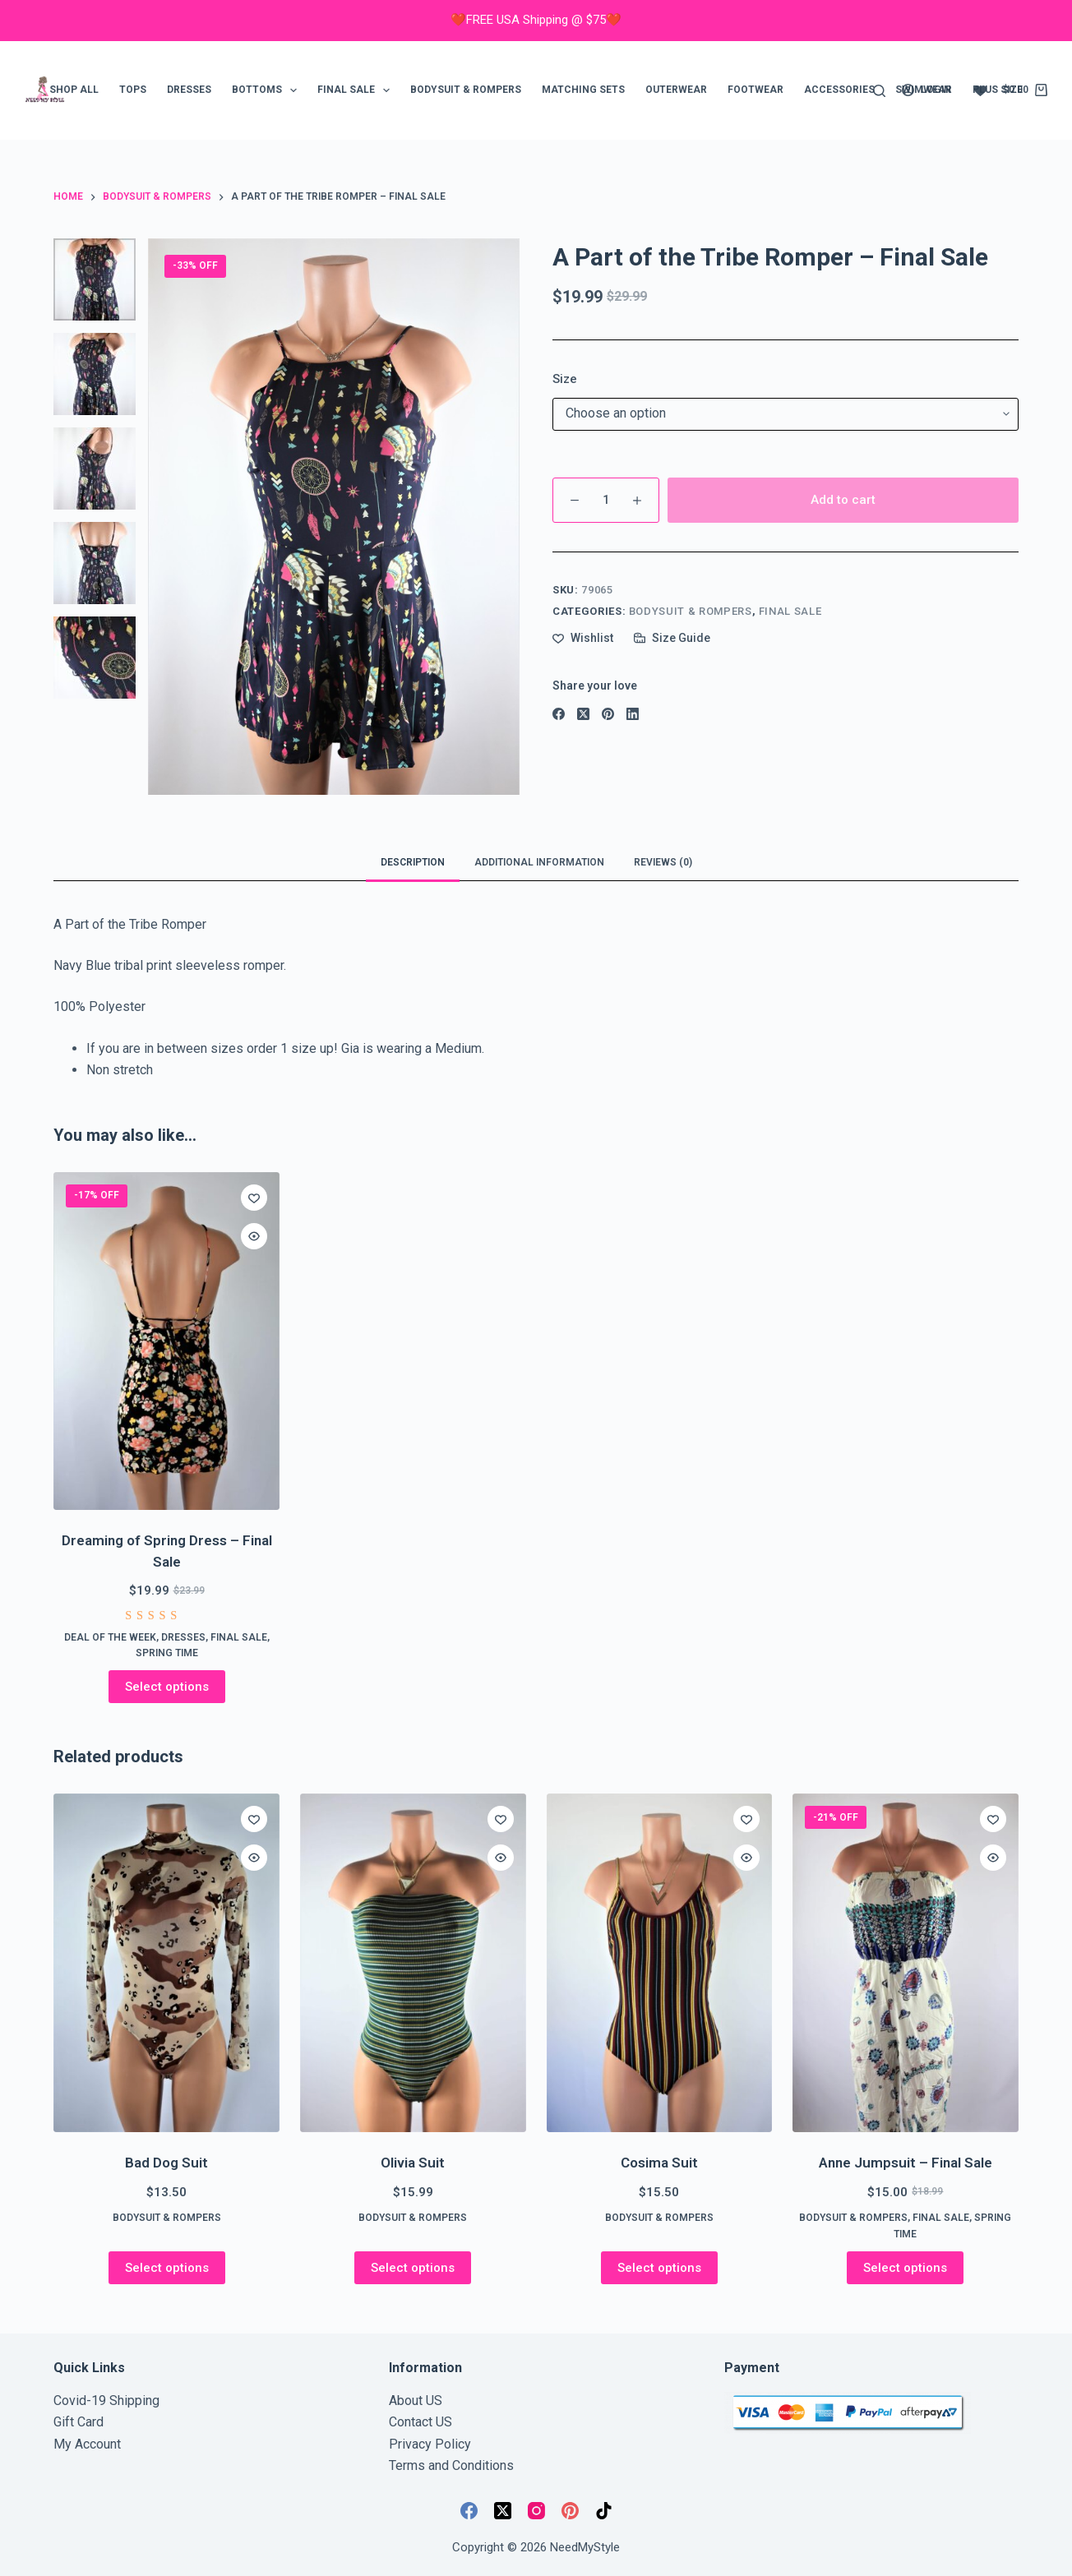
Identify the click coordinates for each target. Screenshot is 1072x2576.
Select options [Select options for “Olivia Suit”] (413, 2267)
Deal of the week (110, 1637)
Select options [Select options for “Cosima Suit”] (659, 2267)
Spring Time (167, 1653)
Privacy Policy (430, 2444)
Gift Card (78, 2422)
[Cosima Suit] (660, 1963)
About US (415, 2400)
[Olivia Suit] (413, 1963)
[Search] (879, 91)
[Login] (926, 90)
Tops (132, 89)
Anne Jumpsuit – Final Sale (905, 2162)
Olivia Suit (413, 2162)
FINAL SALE (356, 90)
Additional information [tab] (539, 862)
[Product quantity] (605, 500)
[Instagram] (536, 2510)
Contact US (420, 2422)
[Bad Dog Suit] (166, 1963)
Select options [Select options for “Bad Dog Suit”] (167, 2267)
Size (564, 379)
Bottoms (267, 90)
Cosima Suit (659, 2162)
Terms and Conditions (451, 2465)
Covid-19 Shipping (106, 2400)
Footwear (755, 89)
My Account (87, 2444)
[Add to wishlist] (582, 638)
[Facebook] (558, 714)
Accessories (839, 89)
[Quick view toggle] (254, 1236)
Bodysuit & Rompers (465, 89)
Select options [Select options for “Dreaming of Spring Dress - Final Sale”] (167, 1686)
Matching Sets (583, 89)
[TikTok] (603, 2510)
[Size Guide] (672, 638)
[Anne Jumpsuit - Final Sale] (905, 1963)
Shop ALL (74, 89)
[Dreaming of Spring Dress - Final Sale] (166, 1341)
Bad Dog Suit (166, 2162)
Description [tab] (413, 862)
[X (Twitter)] (583, 714)
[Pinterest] (608, 714)
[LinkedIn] (632, 714)
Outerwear (676, 89)
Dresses (189, 89)
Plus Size (998, 89)
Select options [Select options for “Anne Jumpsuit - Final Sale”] (905, 2267)
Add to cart (843, 499)
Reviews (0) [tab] (663, 862)
